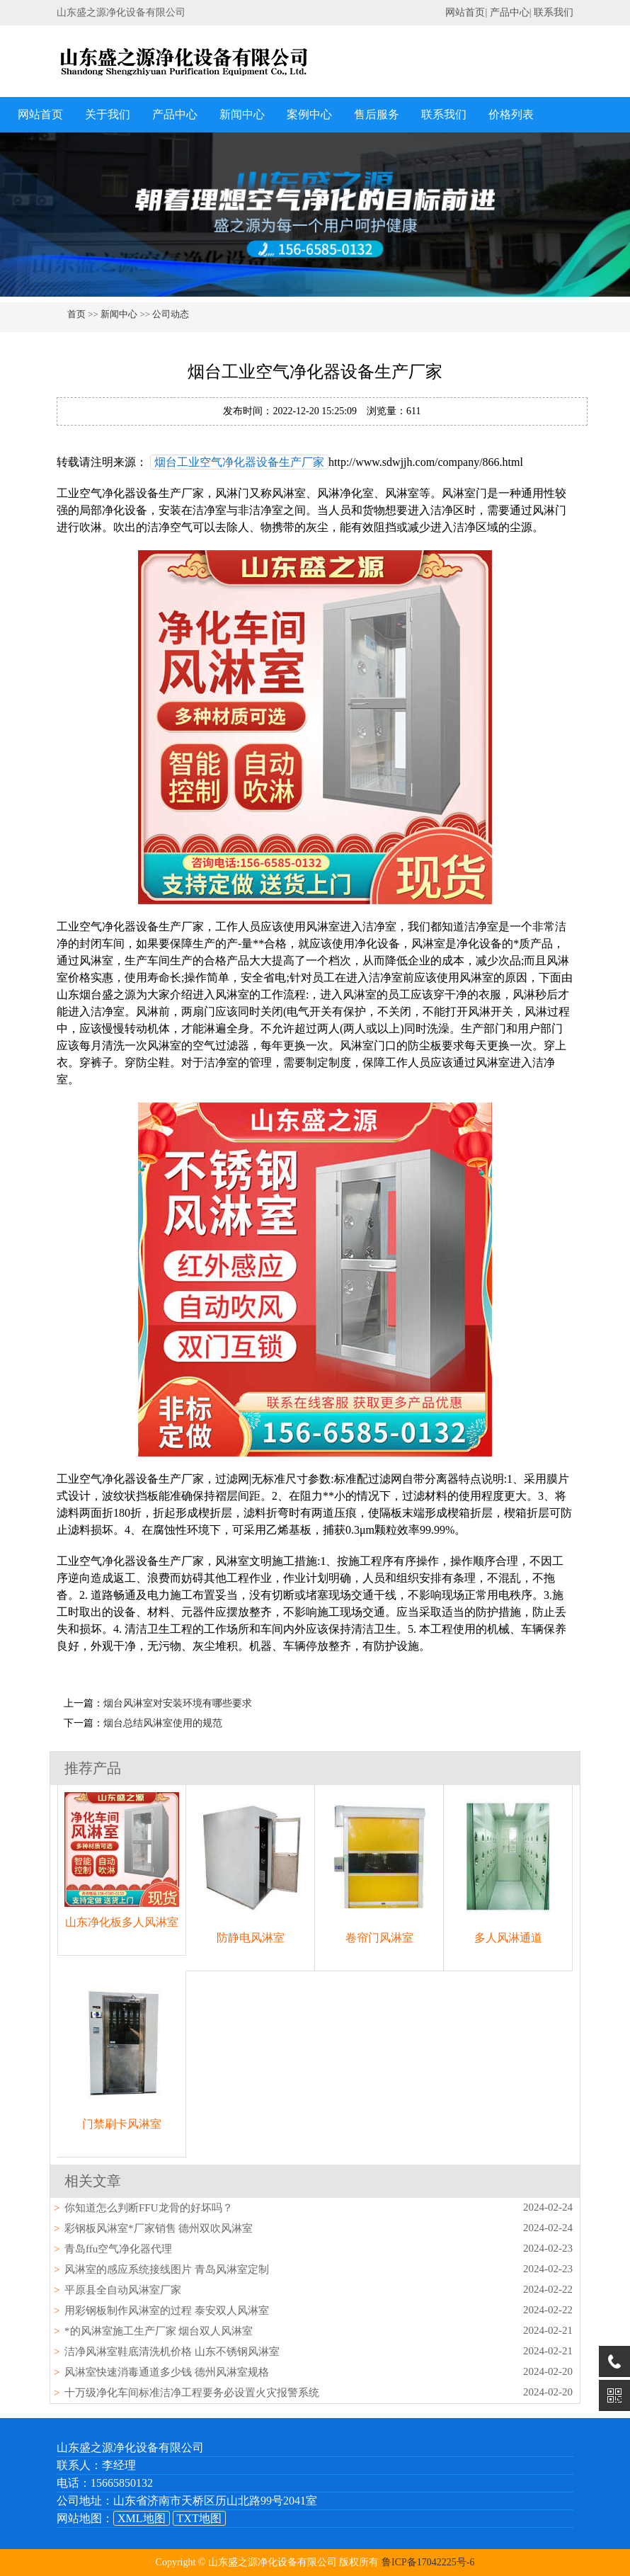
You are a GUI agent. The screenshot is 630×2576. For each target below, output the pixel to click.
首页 (76, 314)
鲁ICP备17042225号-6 (428, 2562)
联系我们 (553, 12)
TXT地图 (199, 2518)
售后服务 (376, 114)
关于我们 (107, 114)
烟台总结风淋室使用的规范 (162, 1723)
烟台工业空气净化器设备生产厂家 (239, 462)
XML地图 (142, 2518)
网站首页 (465, 12)
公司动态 (170, 314)
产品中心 (509, 12)
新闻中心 (242, 114)
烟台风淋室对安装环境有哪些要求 (177, 1703)
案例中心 (309, 114)
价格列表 (511, 114)
